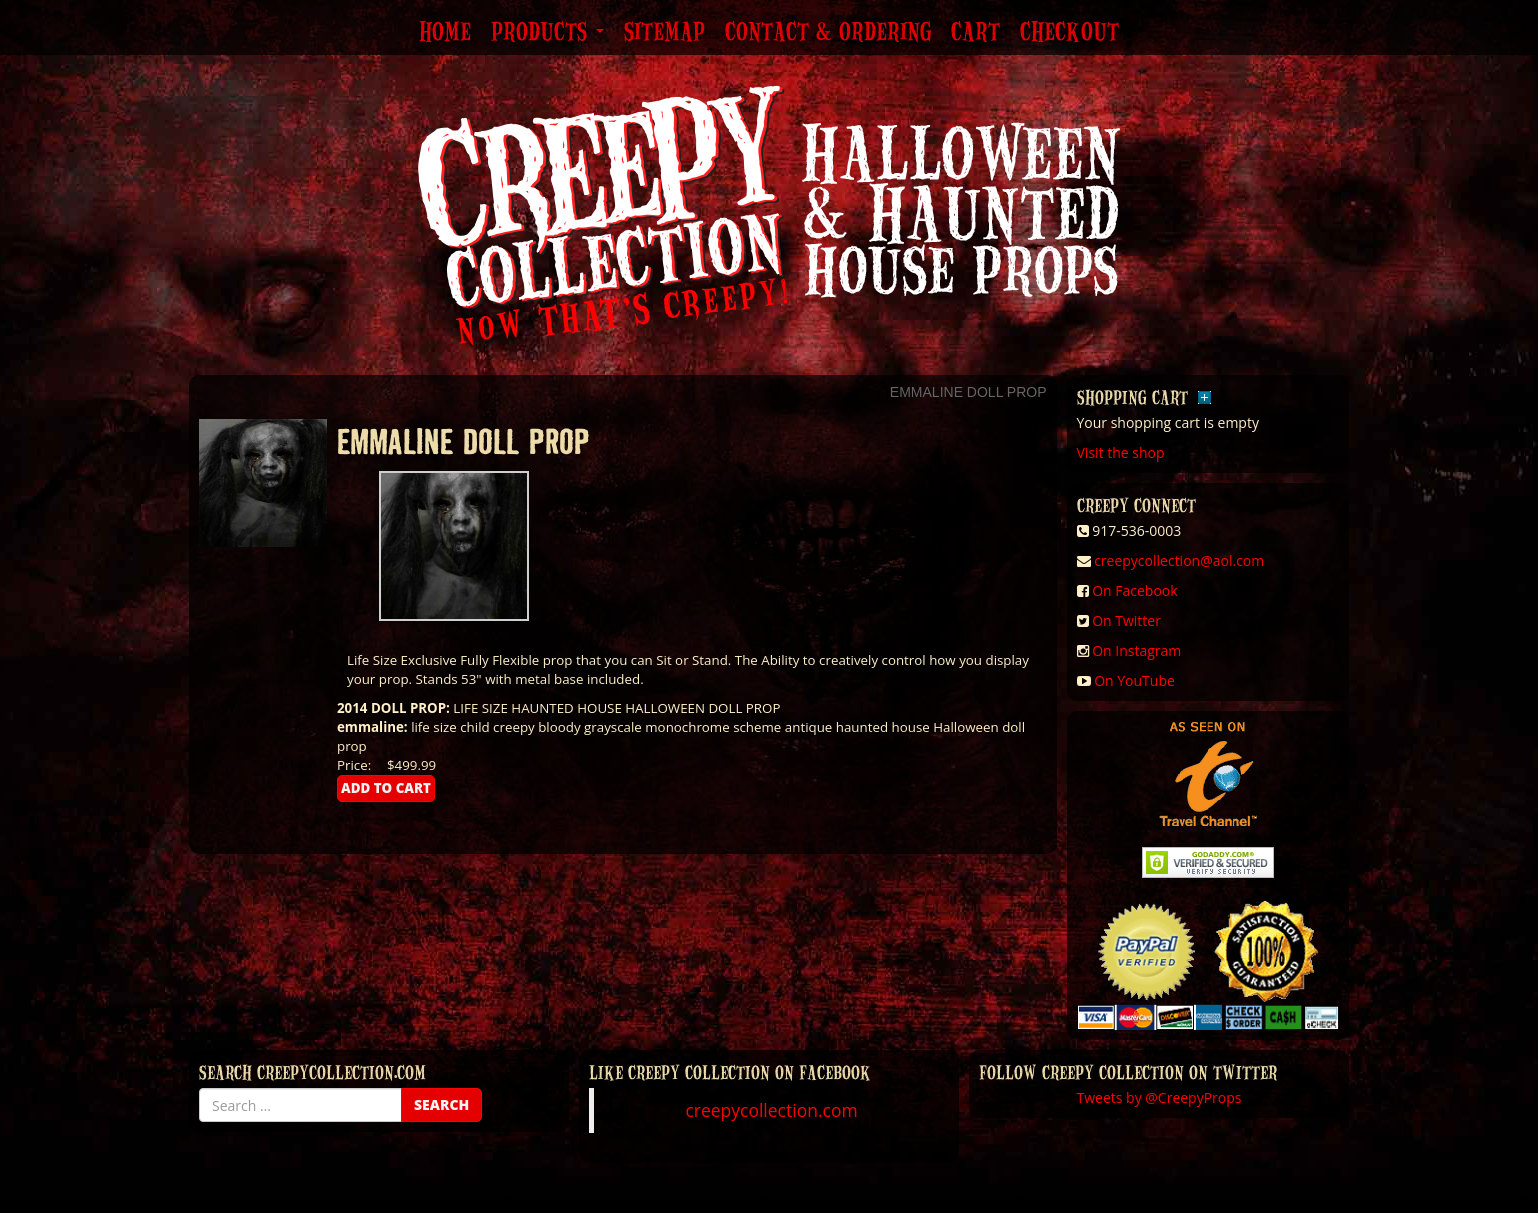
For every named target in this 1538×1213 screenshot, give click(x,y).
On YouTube (1134, 680)
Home (445, 33)
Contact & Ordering (828, 33)
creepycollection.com (771, 1110)
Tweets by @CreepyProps (1159, 1097)
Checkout (1069, 33)
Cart (975, 33)
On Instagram (1136, 650)
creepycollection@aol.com (1179, 560)
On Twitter (1126, 620)
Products (547, 33)
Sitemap (664, 33)
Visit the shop (1121, 452)
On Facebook (1134, 590)
